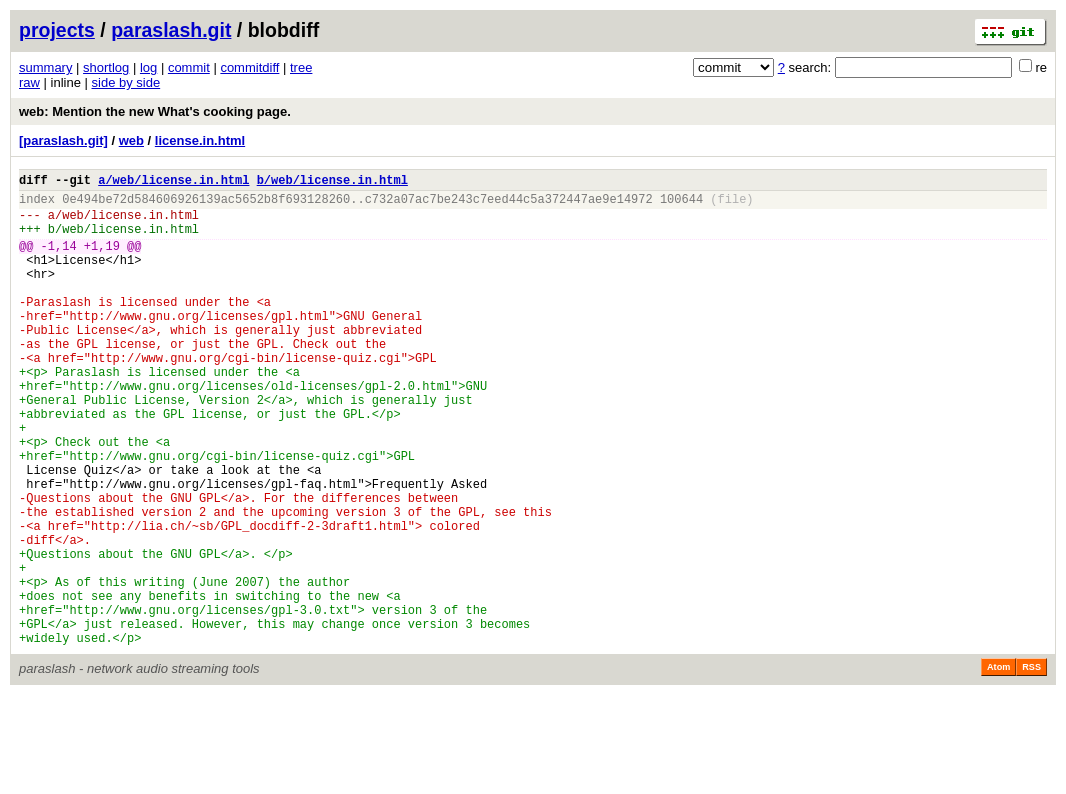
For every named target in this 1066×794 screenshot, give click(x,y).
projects (57, 30)
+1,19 (102, 260)
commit (189, 67)
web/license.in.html (130, 223)
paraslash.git (171, 30)
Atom (998, 766)
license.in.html (200, 140)
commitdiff (249, 67)
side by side (126, 82)
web (131, 140)
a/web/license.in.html (173, 182)
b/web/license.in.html (332, 182)
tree (301, 67)
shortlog (106, 67)
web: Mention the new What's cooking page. (155, 111)
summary (45, 67)
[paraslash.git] (63, 140)
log (148, 67)
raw (29, 82)
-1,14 (59, 260)
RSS (1031, 766)
